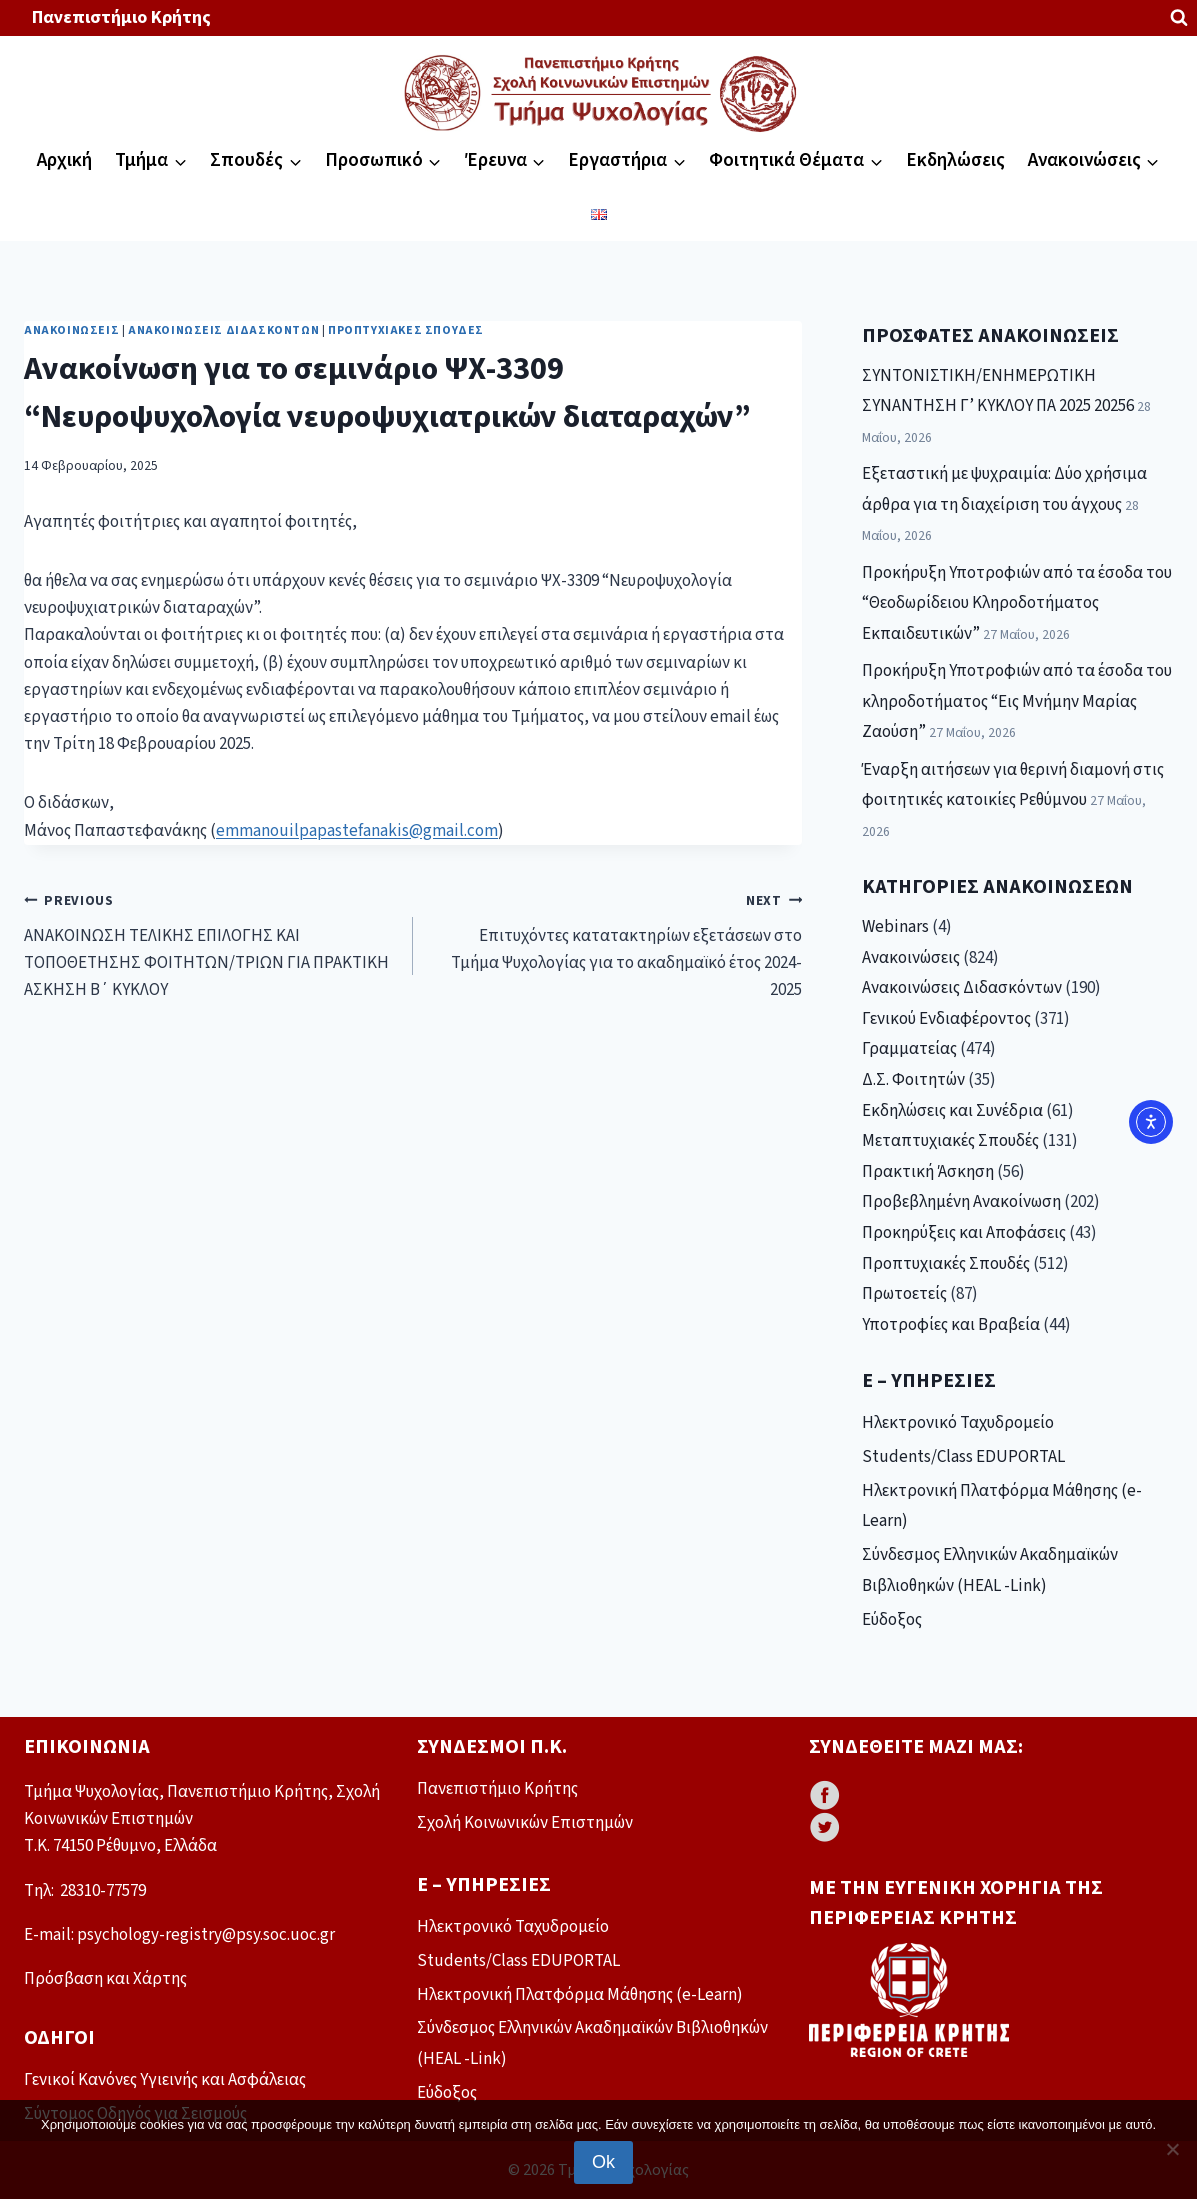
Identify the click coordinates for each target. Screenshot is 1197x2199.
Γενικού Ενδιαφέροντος (946, 1019)
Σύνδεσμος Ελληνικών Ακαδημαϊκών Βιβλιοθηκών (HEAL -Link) (990, 1570)
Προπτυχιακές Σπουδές (406, 330)
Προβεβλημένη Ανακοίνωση (961, 1202)
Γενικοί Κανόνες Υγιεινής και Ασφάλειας (165, 2080)
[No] (1172, 2149)
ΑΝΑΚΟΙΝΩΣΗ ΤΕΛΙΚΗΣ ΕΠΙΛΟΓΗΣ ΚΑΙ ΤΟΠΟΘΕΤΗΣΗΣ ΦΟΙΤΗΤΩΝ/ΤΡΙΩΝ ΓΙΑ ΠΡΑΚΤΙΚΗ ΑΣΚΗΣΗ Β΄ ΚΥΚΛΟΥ (210, 944)
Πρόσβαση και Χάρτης (105, 1979)
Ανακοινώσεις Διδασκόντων (223, 330)
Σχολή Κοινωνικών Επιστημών (525, 1823)
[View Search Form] (1179, 18)
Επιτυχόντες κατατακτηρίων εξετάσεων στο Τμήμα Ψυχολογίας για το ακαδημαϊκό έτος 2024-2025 (616, 944)
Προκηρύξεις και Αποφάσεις (964, 1233)
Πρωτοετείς (904, 1294)
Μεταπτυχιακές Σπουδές (950, 1141)
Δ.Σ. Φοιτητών (913, 1080)
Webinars (895, 927)
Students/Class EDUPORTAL (963, 1457)
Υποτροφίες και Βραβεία (951, 1325)
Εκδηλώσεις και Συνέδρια (952, 1111)
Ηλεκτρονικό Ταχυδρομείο (958, 1423)
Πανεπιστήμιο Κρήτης (121, 17)
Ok (603, 2162)
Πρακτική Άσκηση (928, 1172)
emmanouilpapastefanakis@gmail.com (357, 831)
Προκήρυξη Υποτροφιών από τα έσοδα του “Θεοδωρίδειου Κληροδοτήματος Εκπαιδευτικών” (1017, 603)
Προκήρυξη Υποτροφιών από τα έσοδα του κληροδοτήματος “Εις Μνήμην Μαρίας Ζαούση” (1017, 701)
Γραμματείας (909, 1049)
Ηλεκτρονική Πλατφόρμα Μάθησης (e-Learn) (1002, 1506)
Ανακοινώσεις (71, 330)
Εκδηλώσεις (955, 160)
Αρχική (64, 160)
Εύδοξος (892, 1620)
